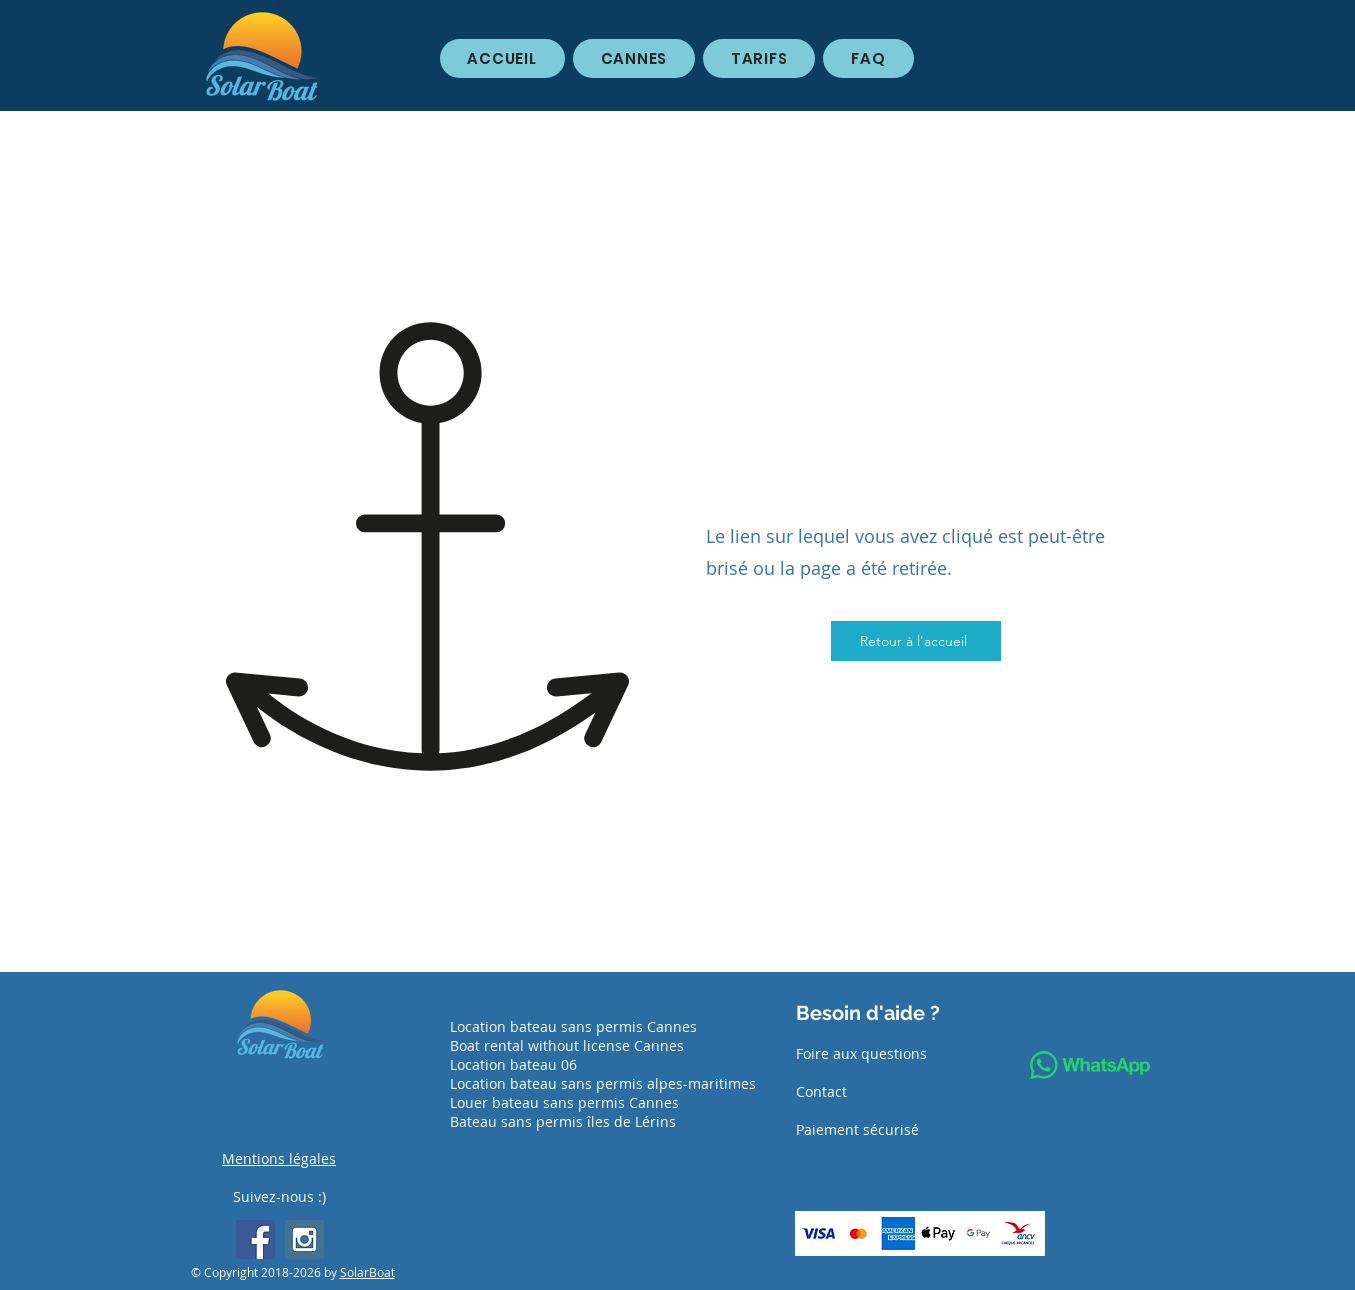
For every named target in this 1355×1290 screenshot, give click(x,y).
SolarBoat (367, 1272)
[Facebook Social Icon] (255, 1239)
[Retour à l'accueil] (916, 641)
